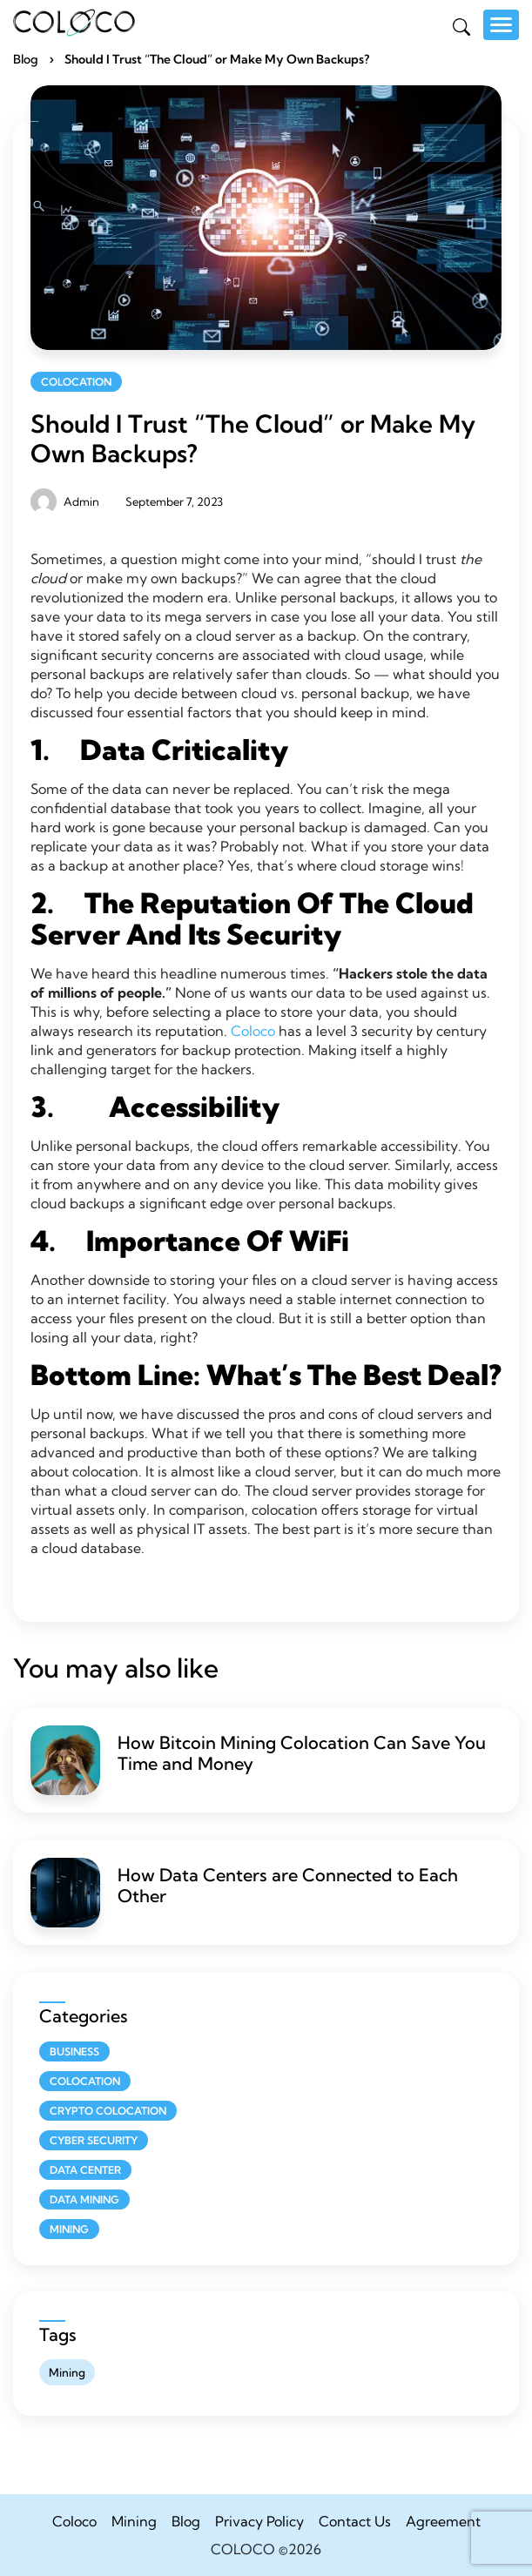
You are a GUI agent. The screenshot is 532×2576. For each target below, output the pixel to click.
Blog (25, 59)
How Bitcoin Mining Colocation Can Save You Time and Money (302, 1753)
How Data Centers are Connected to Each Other (288, 1885)
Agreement (443, 2521)
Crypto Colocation (108, 2110)
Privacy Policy (259, 2521)
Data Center (85, 2169)
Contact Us (355, 2521)
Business (74, 2051)
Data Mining (84, 2199)
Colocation (76, 381)
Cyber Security (94, 2140)
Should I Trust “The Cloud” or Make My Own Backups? (252, 438)
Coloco (253, 1030)
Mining (69, 2229)
